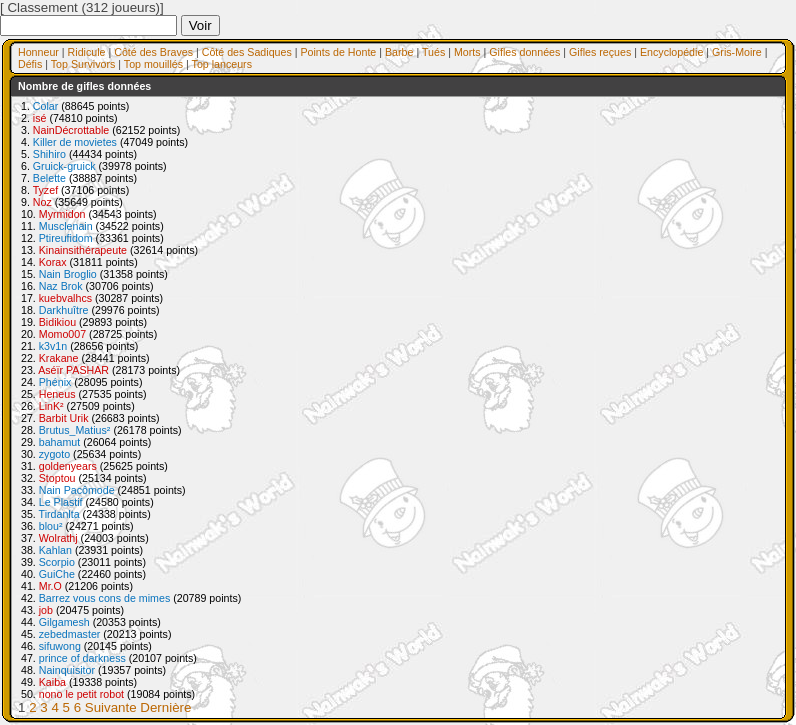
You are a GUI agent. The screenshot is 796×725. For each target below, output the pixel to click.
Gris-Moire (737, 52)
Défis (30, 64)
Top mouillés (153, 64)
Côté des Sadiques (247, 52)
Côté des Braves (153, 52)
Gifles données (524, 52)
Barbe (399, 52)
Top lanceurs (222, 64)
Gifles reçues (600, 52)
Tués (433, 52)
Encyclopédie (671, 52)
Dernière (165, 707)
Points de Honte (338, 52)
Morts (467, 52)
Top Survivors (83, 64)
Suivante (111, 707)
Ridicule (87, 52)
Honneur (38, 52)
